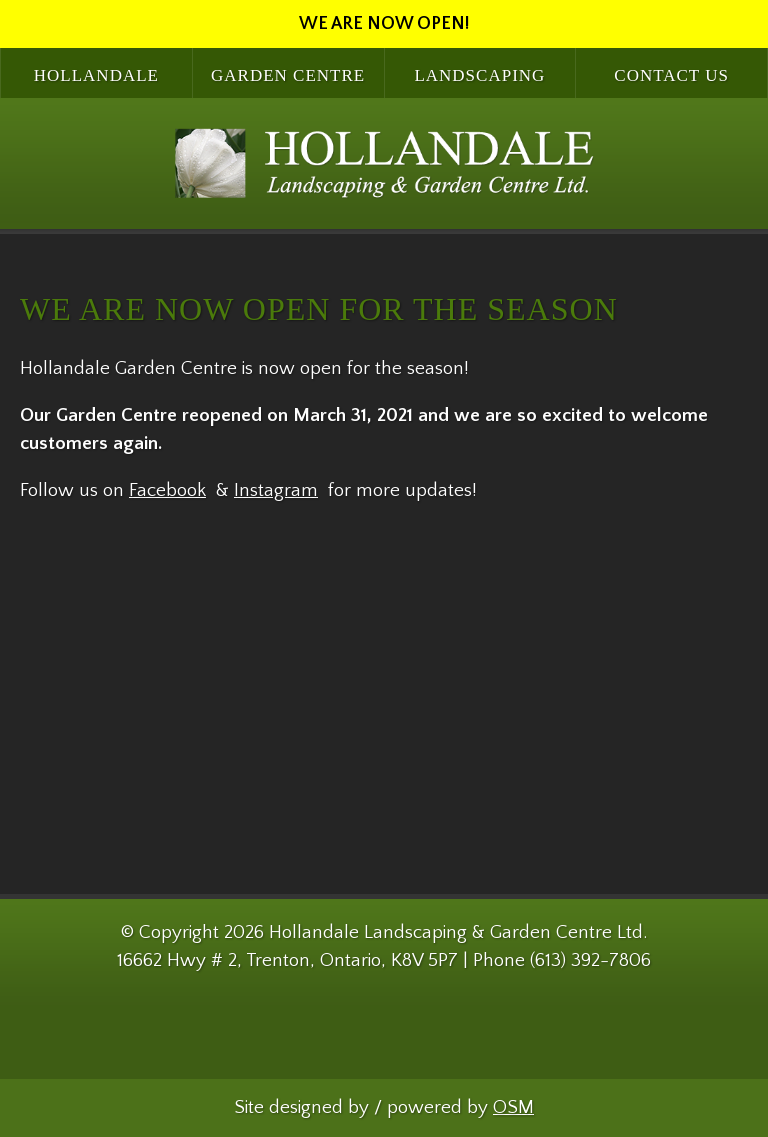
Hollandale (96, 75)
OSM (513, 1107)
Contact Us (671, 75)
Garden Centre (288, 75)
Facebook (167, 490)
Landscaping (479, 75)
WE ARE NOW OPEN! (384, 24)
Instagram (276, 490)
